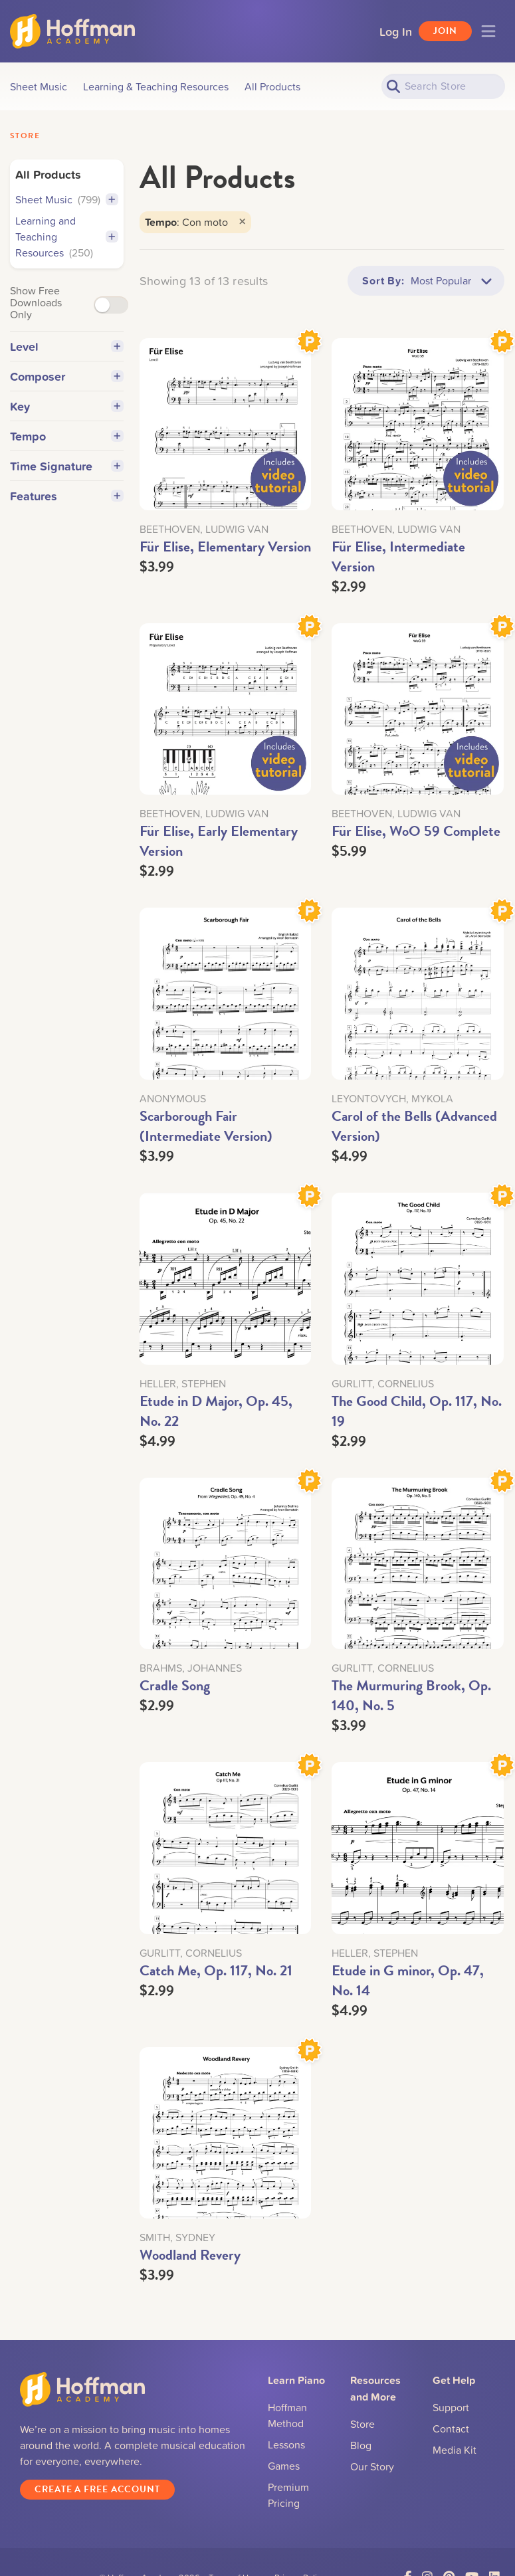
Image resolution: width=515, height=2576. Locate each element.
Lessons (286, 2444)
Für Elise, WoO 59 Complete (416, 831)
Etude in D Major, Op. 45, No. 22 (216, 1411)
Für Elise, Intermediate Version (398, 556)
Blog (360, 2445)
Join (445, 31)
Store (25, 136)
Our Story (372, 2466)
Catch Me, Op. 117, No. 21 (216, 1970)
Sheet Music (57, 199)
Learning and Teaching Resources (54, 236)
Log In (395, 31)
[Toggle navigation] (488, 31)
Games (284, 2465)
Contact (451, 2428)
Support (451, 2407)
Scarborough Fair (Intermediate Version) (206, 1126)
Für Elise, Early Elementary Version (219, 841)
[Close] (242, 221)
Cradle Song (175, 1685)
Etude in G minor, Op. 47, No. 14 (408, 1980)
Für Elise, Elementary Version (225, 546)
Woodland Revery (190, 2255)
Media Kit (454, 2449)
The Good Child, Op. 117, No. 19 (417, 1411)
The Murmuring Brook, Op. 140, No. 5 (411, 1695)
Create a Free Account (97, 2489)
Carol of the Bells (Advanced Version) (414, 1126)
